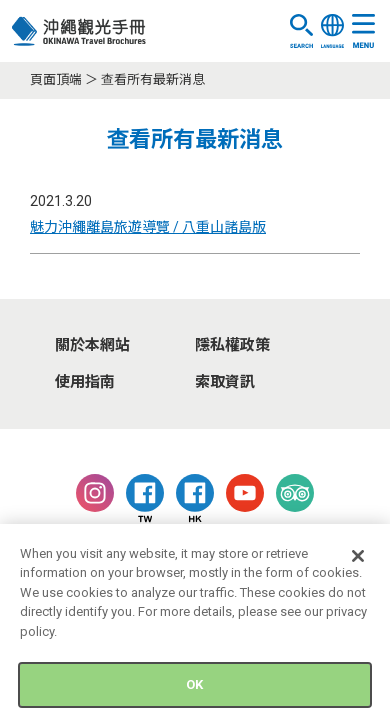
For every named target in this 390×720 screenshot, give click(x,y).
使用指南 (85, 382)
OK (194, 689)
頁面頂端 (56, 79)
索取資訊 (225, 382)
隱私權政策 (232, 345)
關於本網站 (92, 345)
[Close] (358, 560)
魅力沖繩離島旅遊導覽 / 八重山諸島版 (148, 227)
